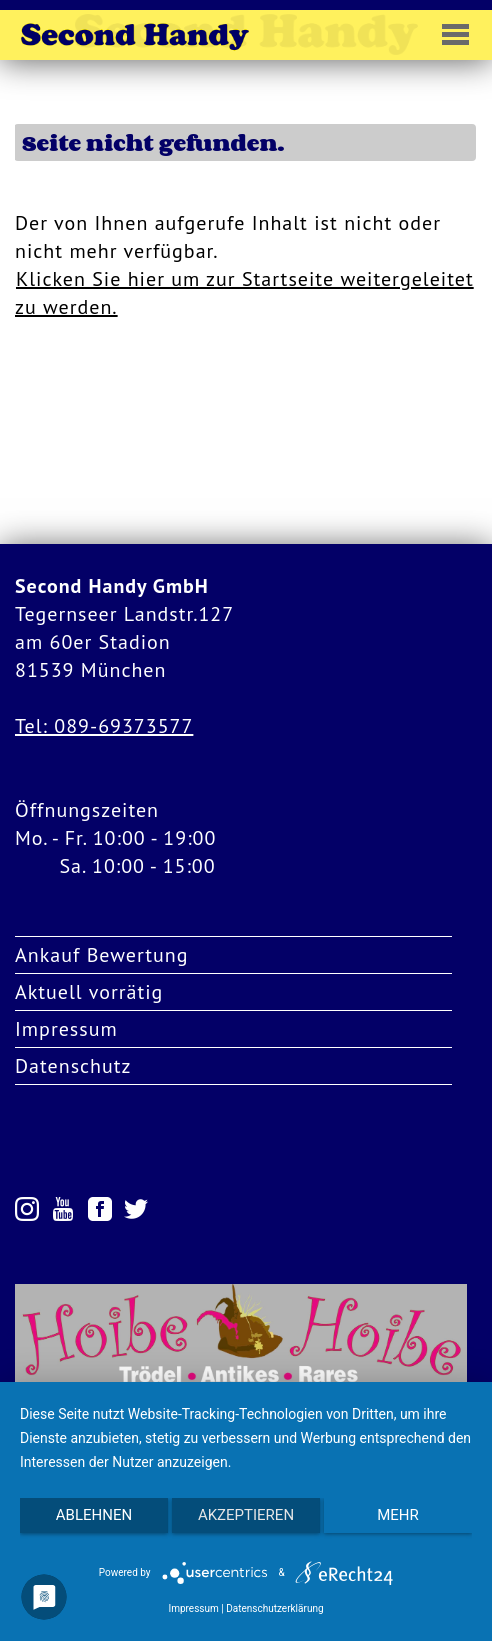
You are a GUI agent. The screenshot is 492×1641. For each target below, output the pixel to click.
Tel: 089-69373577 (104, 726)
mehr (398, 1515)
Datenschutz (73, 1066)
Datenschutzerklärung (274, 1608)
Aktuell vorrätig (89, 992)
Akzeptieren (246, 1515)
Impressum (66, 1029)
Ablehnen (94, 1515)
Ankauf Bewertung (102, 955)
